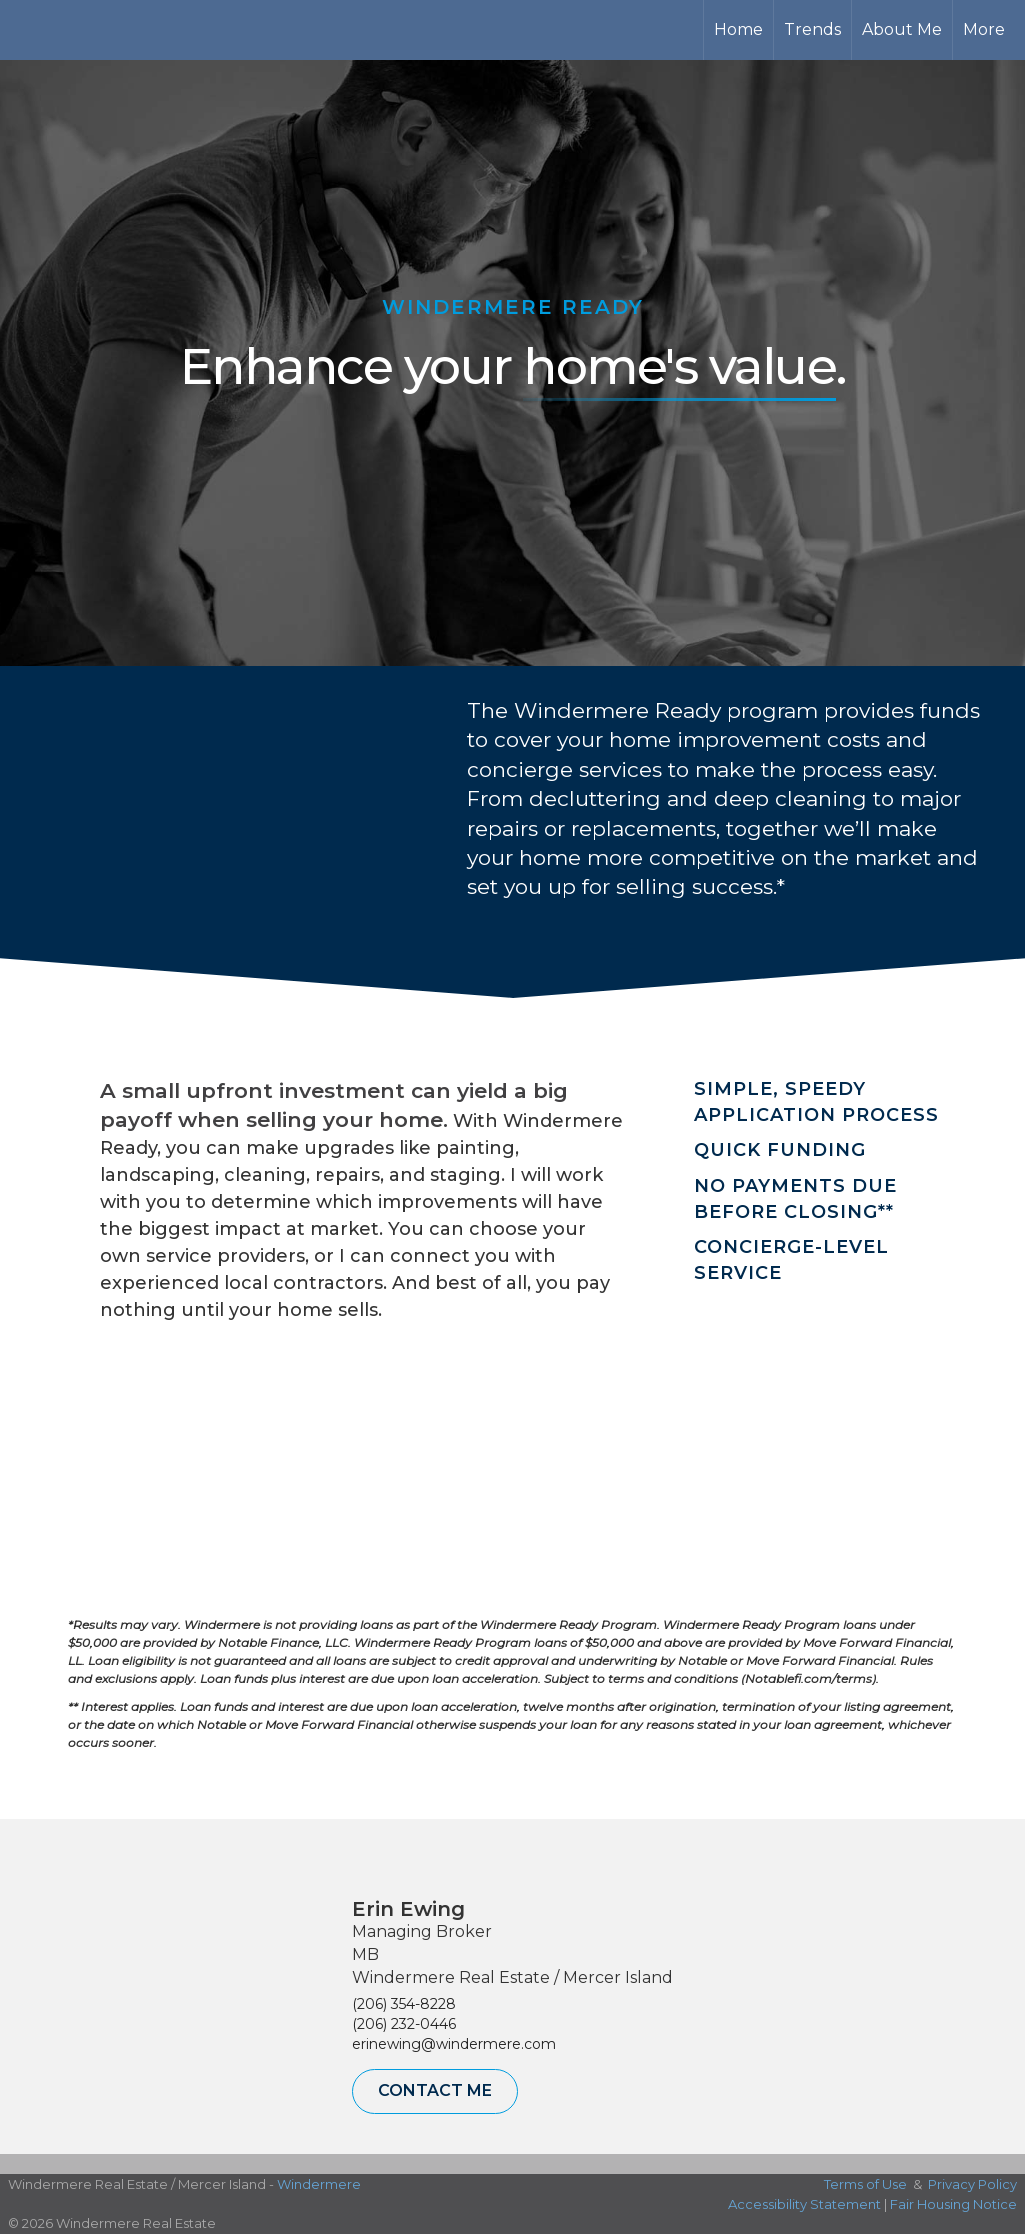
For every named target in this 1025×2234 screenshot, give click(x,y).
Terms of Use (865, 2184)
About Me (902, 29)
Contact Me (435, 2090)
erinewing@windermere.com (454, 2044)
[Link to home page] (90, 30)
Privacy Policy (972, 2184)
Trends (812, 29)
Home (738, 29)
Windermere (319, 2184)
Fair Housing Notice (953, 2204)
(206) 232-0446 (404, 2024)
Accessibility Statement (804, 2204)
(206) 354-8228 (404, 2004)
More (984, 29)
